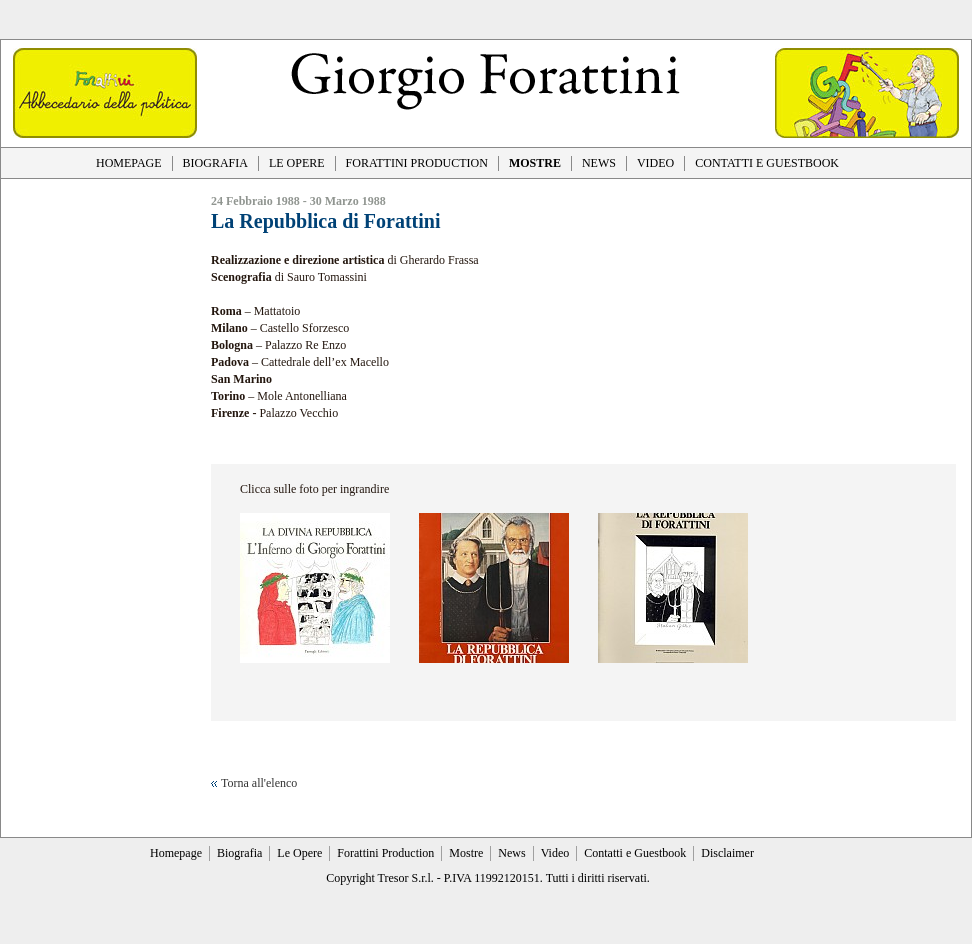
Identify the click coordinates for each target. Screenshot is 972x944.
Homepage (176, 853)
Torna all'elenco (259, 783)
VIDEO (655, 163)
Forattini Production (385, 853)
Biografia (239, 853)
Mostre (466, 853)
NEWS (599, 163)
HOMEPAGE (129, 163)
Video (555, 853)
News (511, 853)
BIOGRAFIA (215, 163)
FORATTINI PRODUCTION (417, 163)
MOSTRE (535, 163)
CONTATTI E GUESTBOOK (767, 163)
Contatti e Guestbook (635, 853)
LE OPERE (297, 163)
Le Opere (299, 853)
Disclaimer (727, 853)
